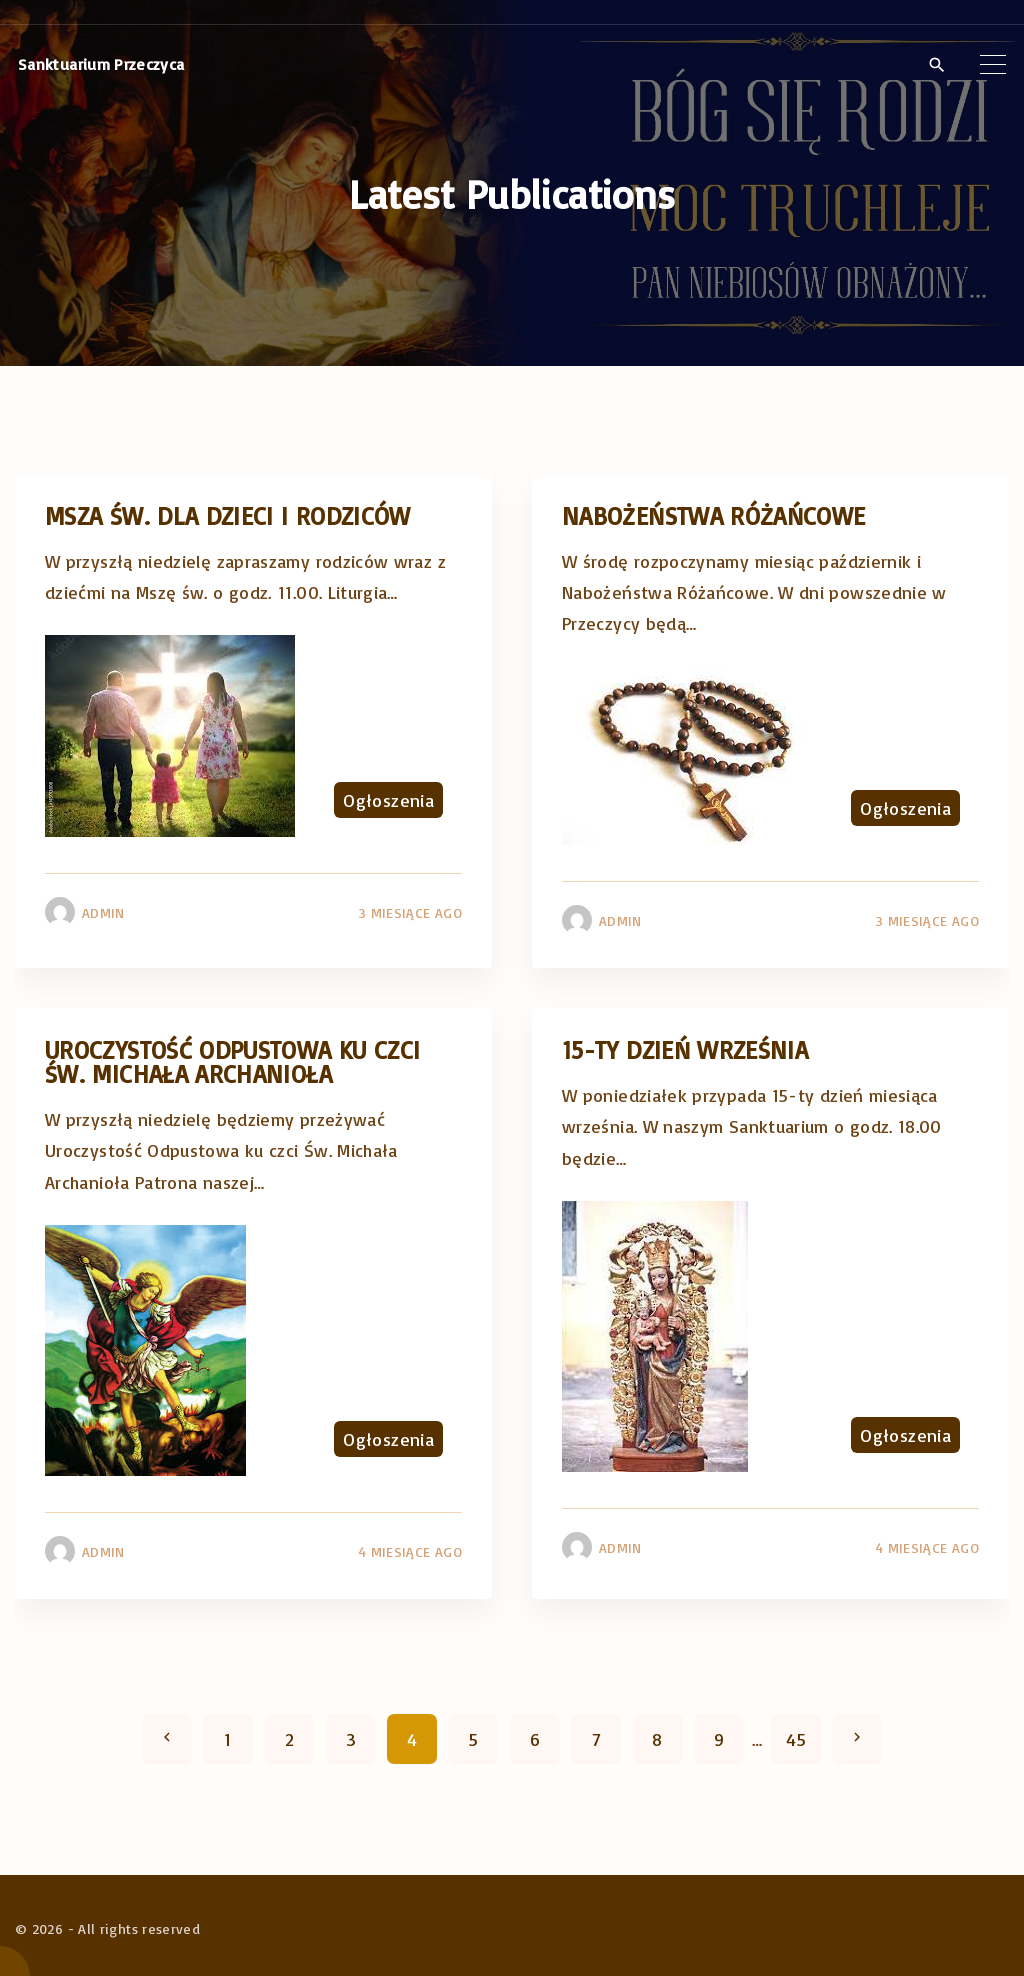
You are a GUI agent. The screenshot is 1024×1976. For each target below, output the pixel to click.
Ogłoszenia (388, 800)
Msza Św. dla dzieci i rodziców (228, 515)
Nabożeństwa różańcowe (714, 515)
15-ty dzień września (685, 1049)
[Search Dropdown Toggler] (936, 65)
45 (796, 1739)
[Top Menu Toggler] (993, 64)
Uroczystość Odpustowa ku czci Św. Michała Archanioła (232, 1061)
